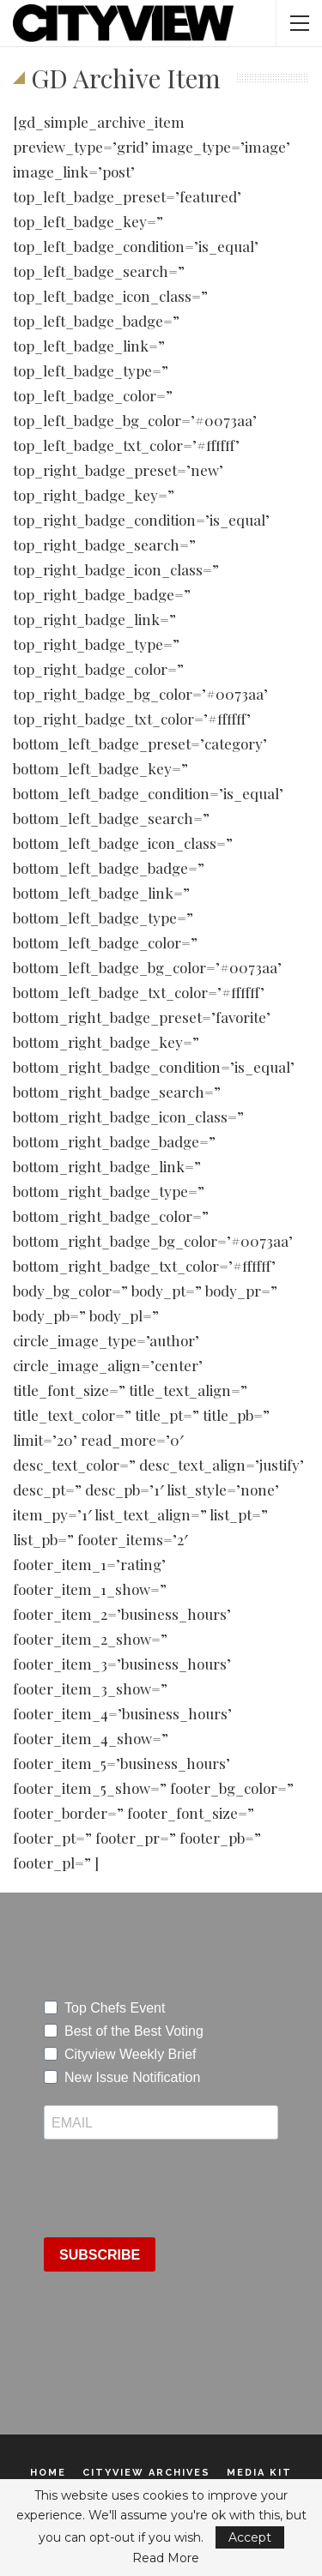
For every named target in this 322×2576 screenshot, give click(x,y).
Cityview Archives (146, 2472)
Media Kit (259, 2472)
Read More (165, 2558)
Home (48, 2472)
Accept (249, 2537)
